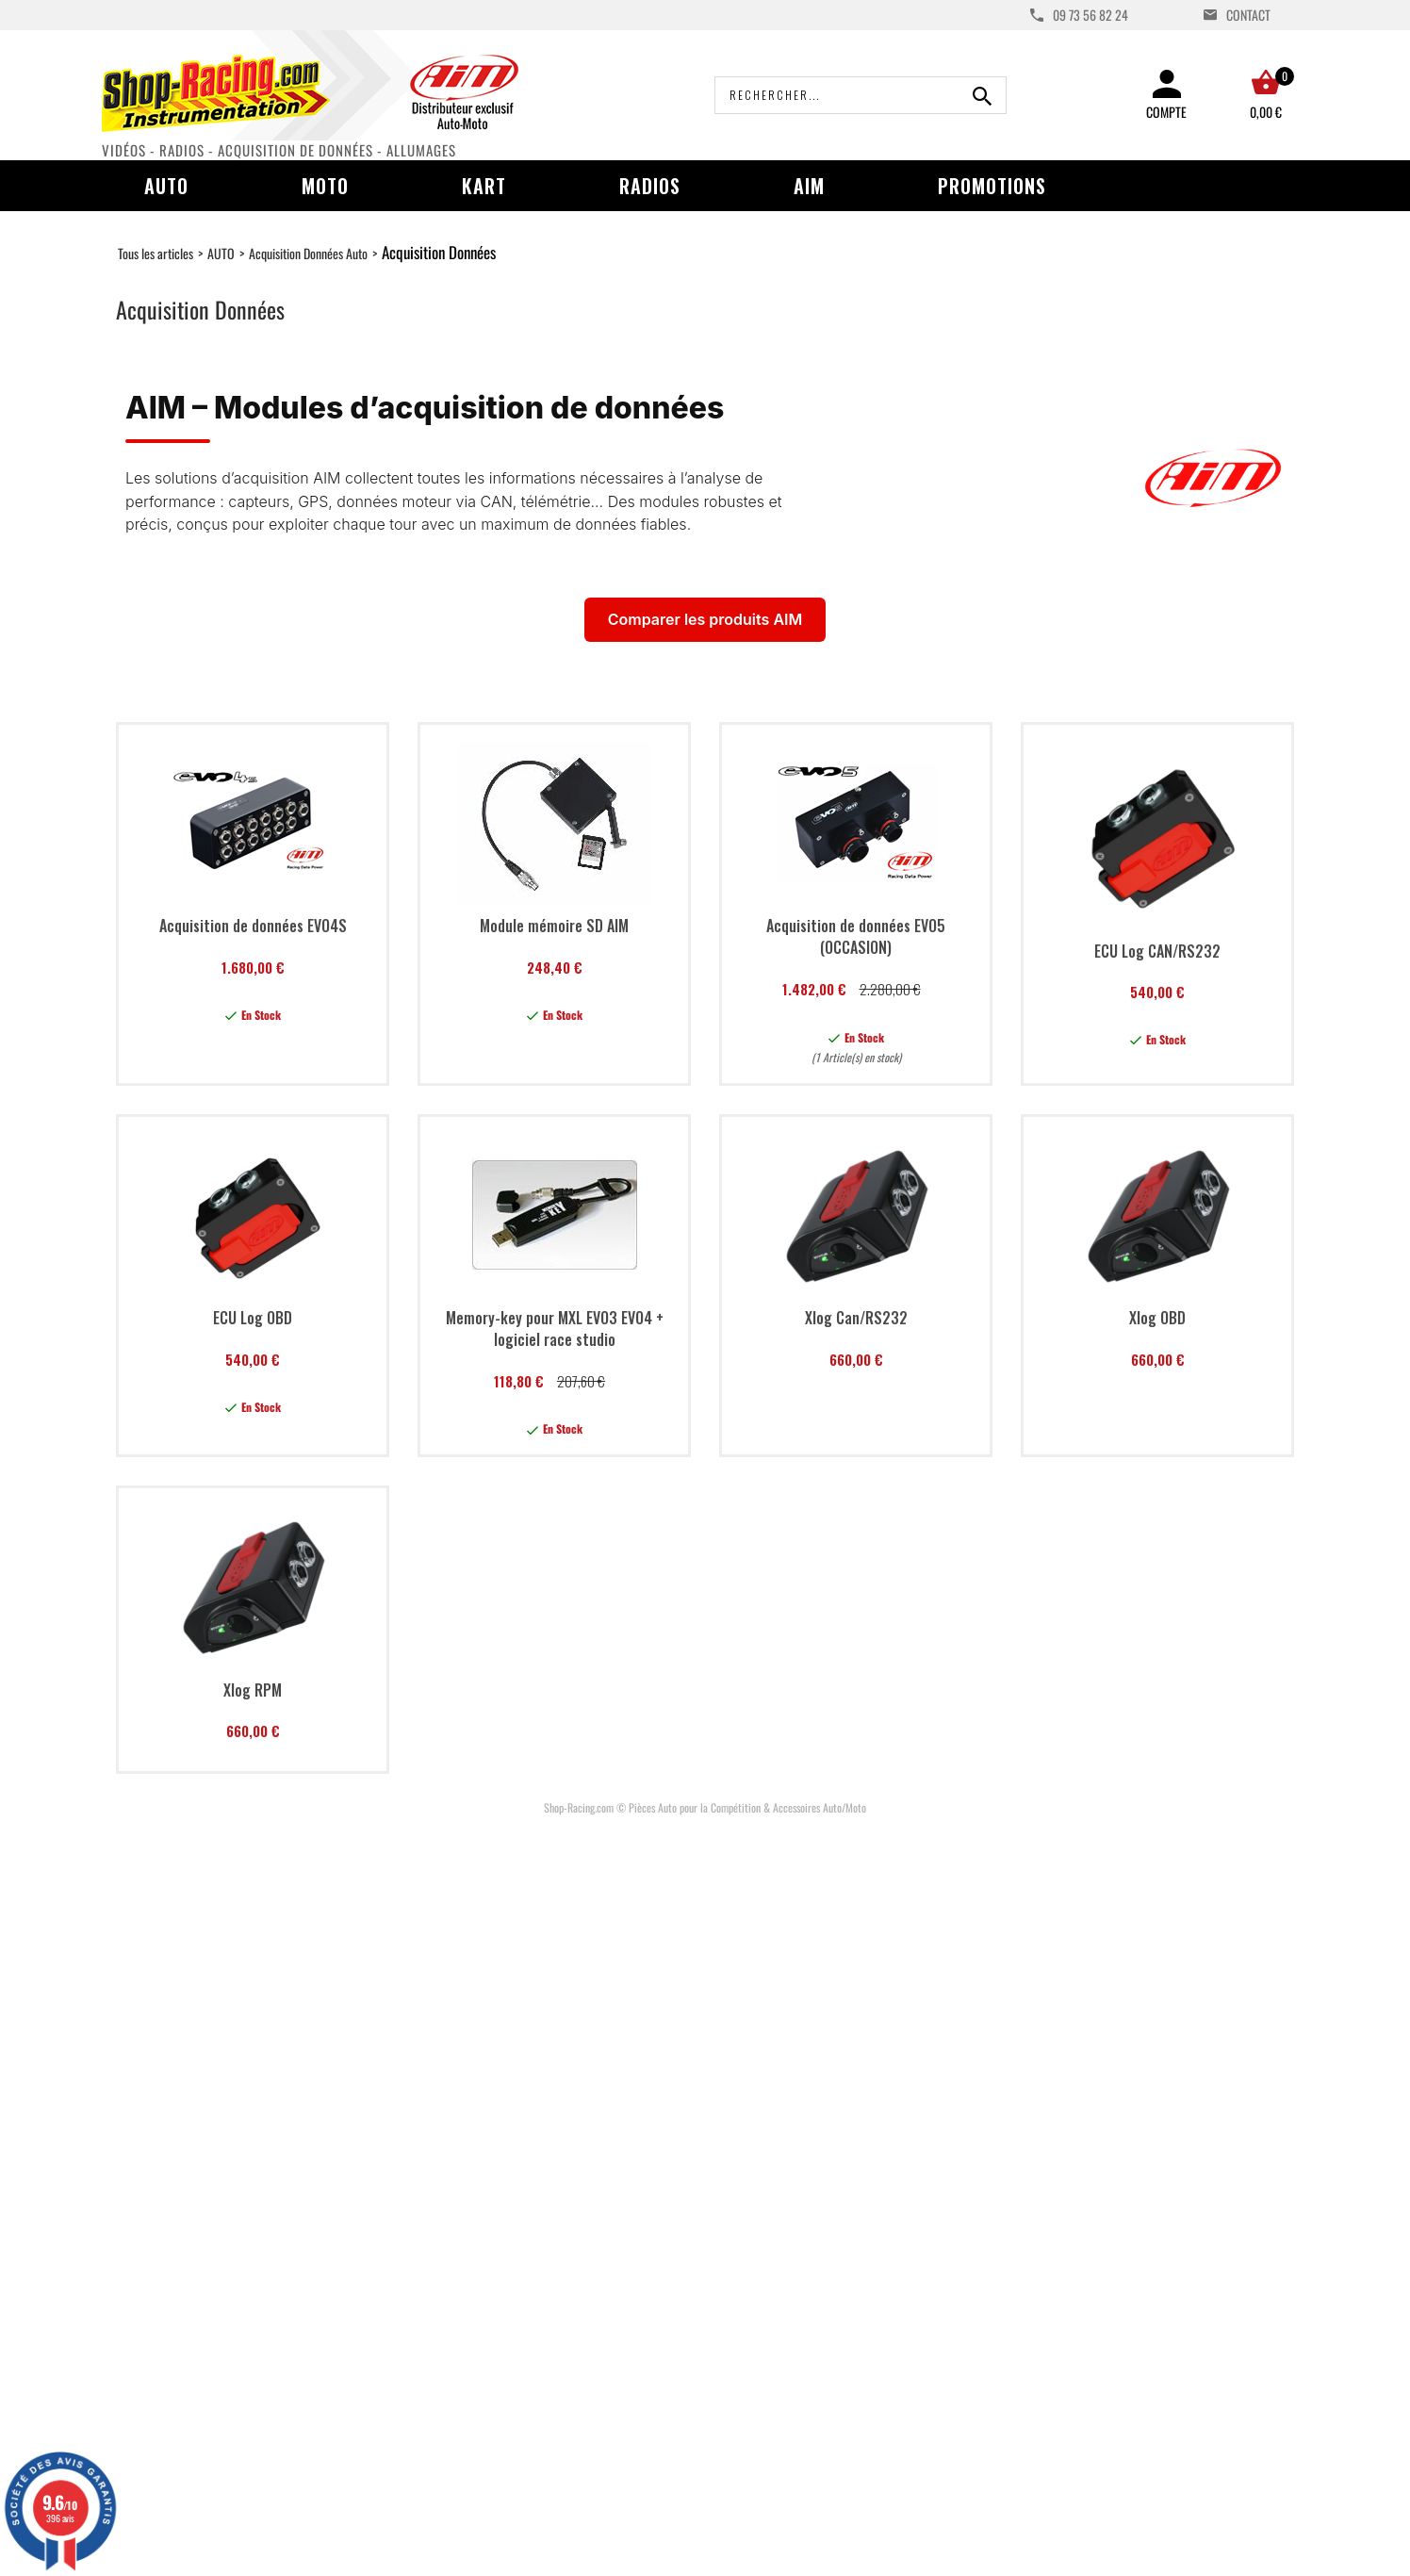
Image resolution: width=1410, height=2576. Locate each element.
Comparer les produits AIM (705, 619)
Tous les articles (155, 253)
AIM (809, 186)
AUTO (221, 253)
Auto (166, 186)
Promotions (992, 186)
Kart (484, 186)
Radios (649, 186)
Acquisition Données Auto (308, 253)
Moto (325, 186)
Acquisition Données (439, 252)
